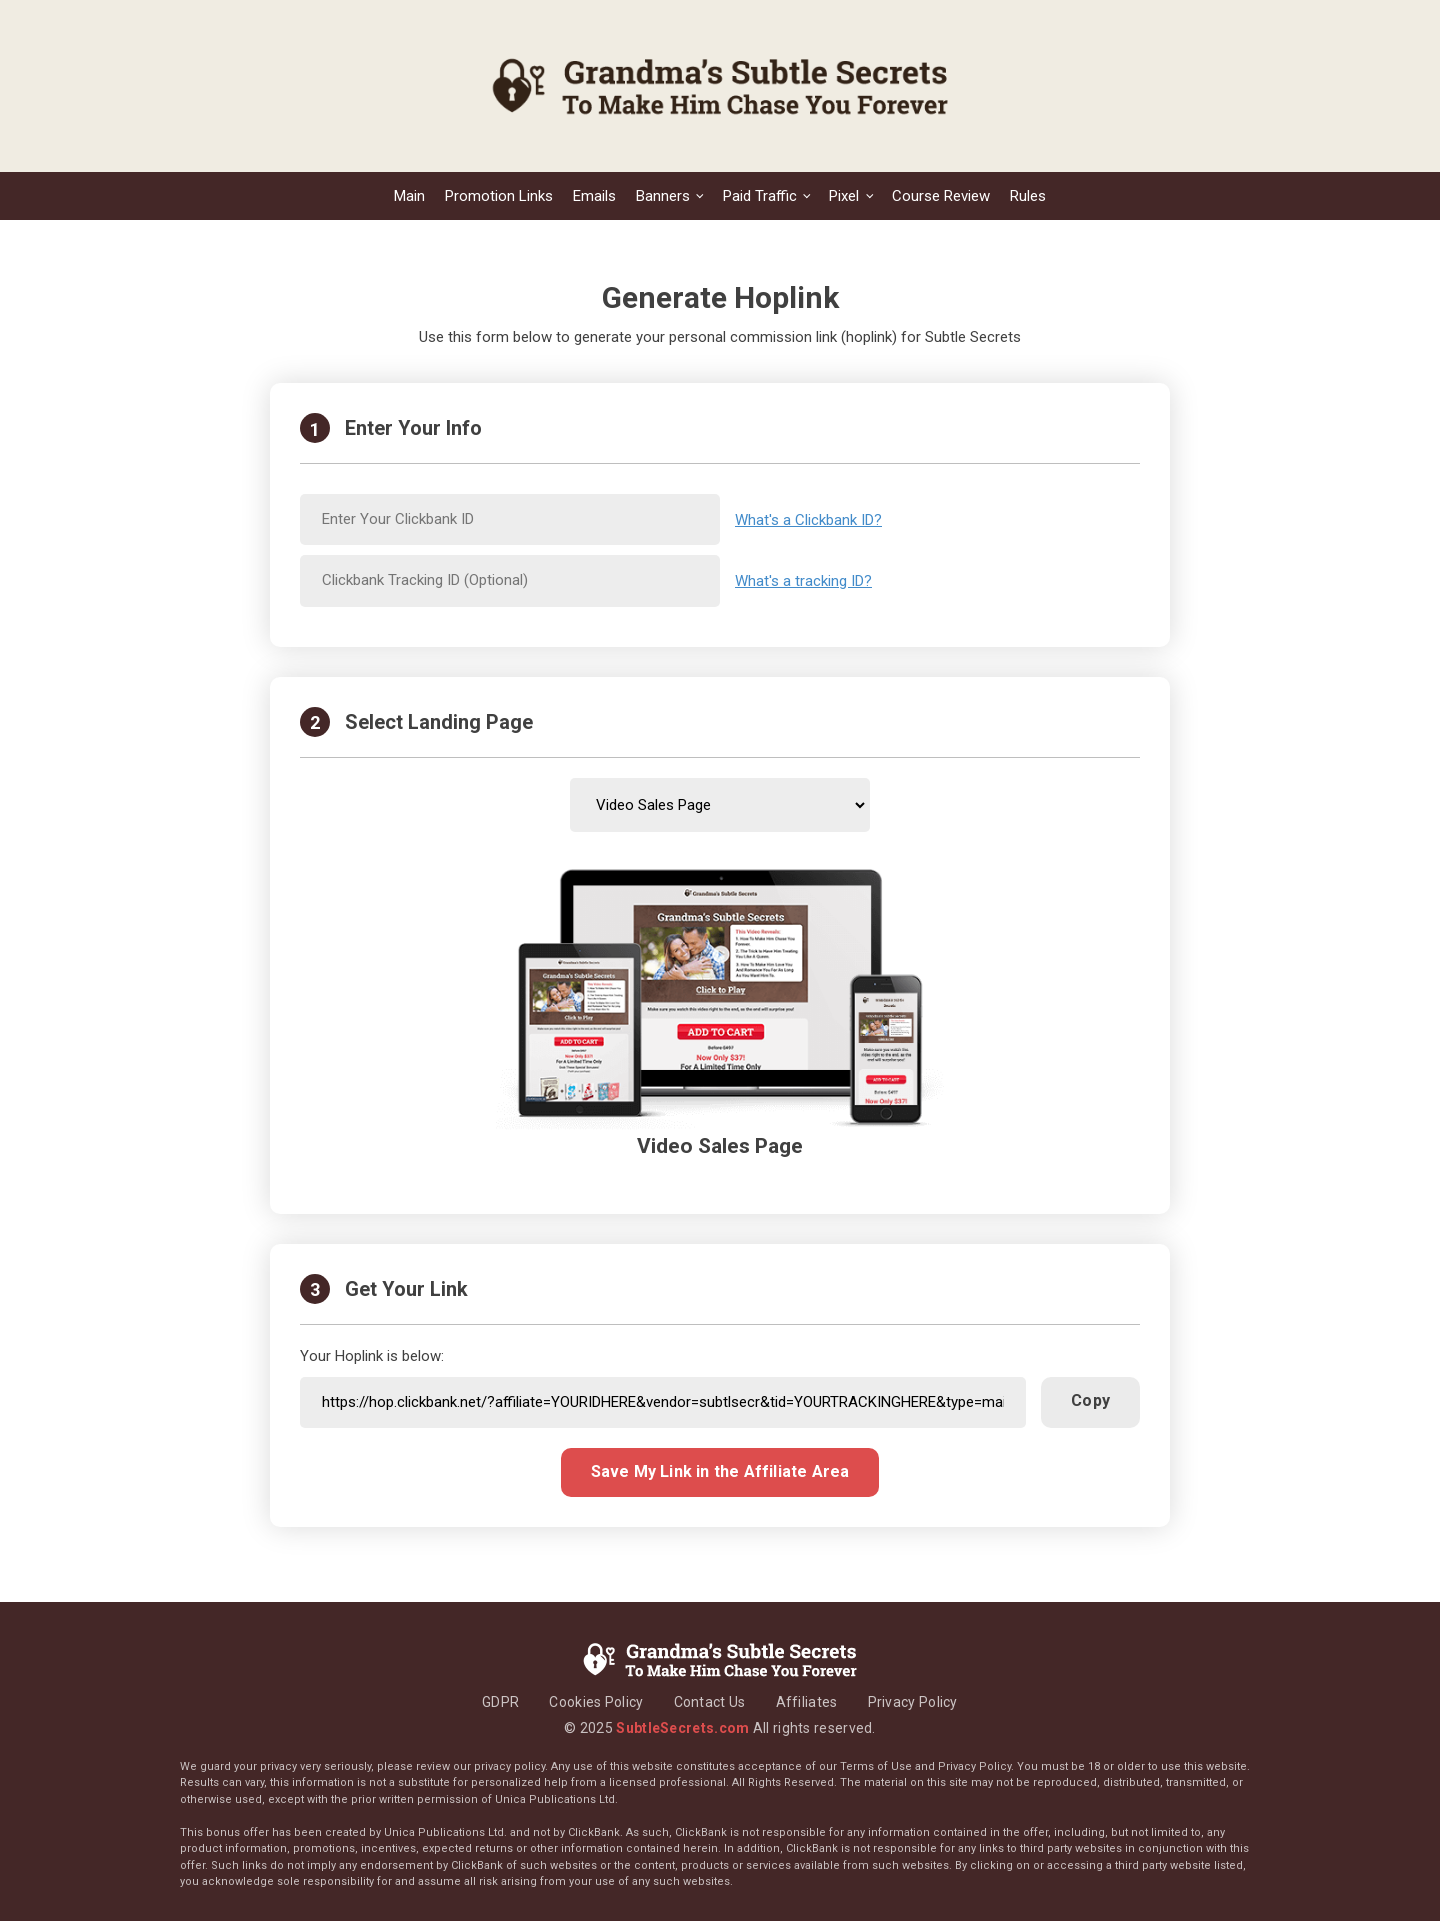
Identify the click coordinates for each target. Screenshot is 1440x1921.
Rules (1028, 196)
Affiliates (807, 1702)
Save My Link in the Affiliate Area (720, 1471)
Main (409, 196)
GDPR (500, 1702)
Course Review (941, 196)
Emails (594, 196)
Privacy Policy (913, 1702)
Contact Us (710, 1702)
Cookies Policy (596, 1702)
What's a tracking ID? (803, 581)
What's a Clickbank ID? (808, 520)
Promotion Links (499, 196)
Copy (1090, 1400)
